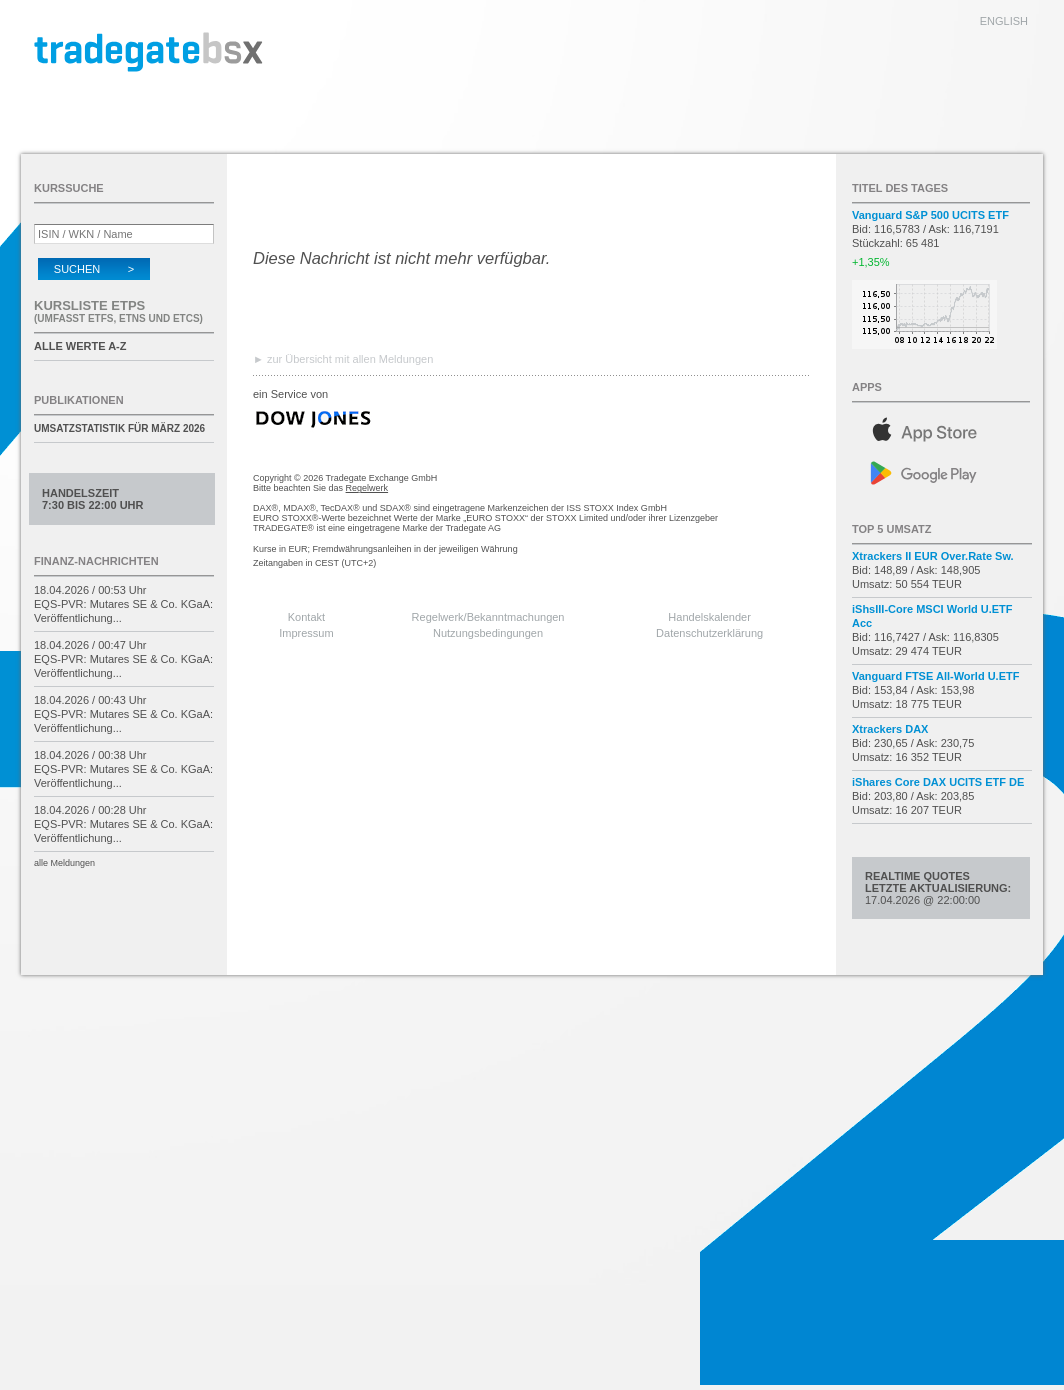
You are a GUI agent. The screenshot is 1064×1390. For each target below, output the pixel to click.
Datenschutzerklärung (709, 633)
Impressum (306, 633)
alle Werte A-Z (80, 346)
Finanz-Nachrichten (96, 561)
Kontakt (306, 617)
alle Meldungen (64, 863)
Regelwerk (367, 488)
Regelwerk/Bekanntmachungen (488, 617)
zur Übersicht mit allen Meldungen (350, 359)
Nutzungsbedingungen (488, 633)
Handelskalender (709, 617)
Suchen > (94, 269)
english (1004, 21)
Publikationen (79, 400)
